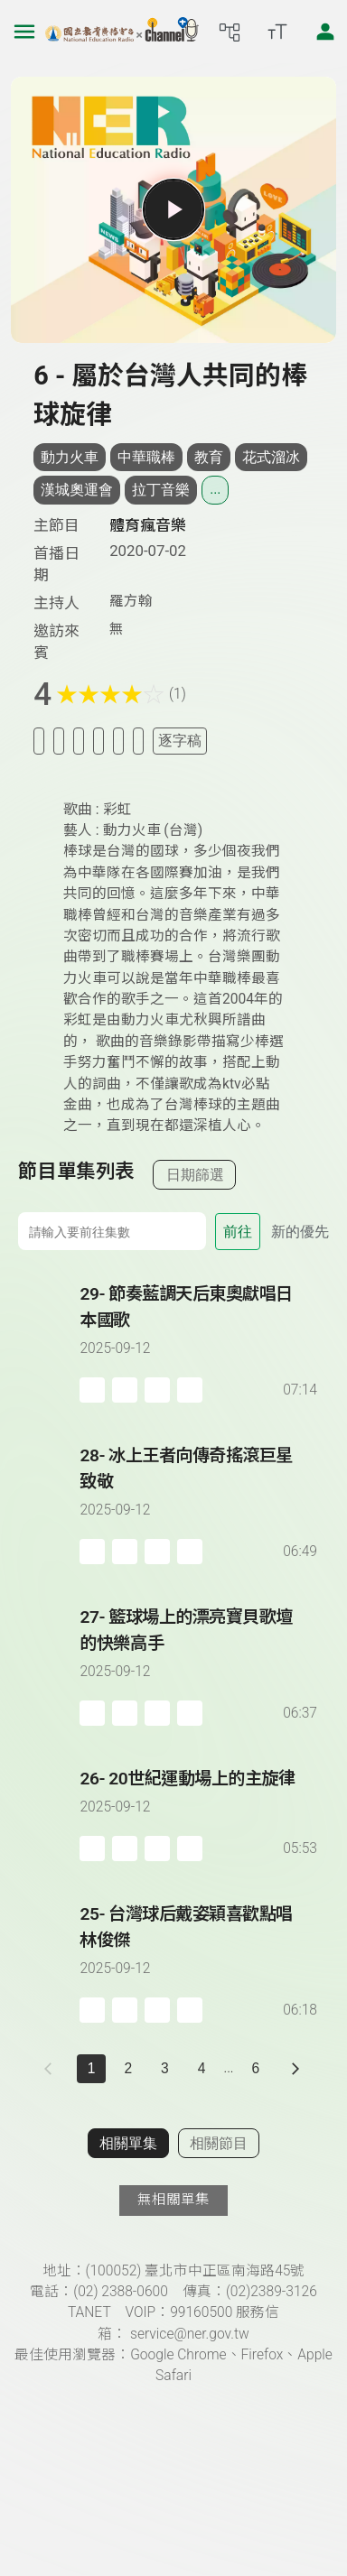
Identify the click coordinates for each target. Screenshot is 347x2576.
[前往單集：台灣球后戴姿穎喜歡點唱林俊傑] (200, 1945)
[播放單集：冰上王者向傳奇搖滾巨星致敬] (48, 1503)
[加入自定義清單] (78, 740)
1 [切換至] (92, 2068)
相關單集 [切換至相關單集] (128, 2143)
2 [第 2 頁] (128, 2068)
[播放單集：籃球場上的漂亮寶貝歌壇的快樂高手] (48, 1665)
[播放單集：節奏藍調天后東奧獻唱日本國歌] (48, 1342)
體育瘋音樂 (147, 525)
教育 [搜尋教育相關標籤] (208, 457)
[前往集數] (112, 1231)
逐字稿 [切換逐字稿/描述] (180, 740)
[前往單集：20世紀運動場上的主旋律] (200, 1796)
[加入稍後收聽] (38, 740)
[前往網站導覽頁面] (229, 32)
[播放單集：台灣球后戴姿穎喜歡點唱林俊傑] (48, 1962)
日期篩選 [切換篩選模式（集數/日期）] (195, 1174)
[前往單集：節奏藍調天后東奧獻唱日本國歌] (200, 1325)
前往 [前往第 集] (237, 1231)
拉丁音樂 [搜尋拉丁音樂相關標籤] (161, 489)
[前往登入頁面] (325, 32)
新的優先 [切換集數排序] (300, 1231)
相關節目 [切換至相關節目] (219, 2143)
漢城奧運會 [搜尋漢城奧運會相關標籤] (77, 489)
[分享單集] (98, 740)
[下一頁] (295, 2069)
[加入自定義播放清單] (124, 1390)
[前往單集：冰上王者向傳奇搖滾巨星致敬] (200, 1486)
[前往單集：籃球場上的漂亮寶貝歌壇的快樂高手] (200, 1648)
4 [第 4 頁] (202, 2068)
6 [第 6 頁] (256, 2068)
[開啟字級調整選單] (277, 32)
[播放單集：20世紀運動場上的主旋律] (48, 1813)
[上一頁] (51, 2069)
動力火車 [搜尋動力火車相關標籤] (69, 457)
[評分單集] (118, 740)
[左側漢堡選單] (24, 31)
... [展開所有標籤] (215, 489)
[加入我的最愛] (58, 740)
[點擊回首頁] (122, 31)
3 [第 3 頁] (165, 2068)
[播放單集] (173, 209)
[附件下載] (138, 740)
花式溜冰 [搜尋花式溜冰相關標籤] (271, 457)
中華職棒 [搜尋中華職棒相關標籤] (146, 457)
